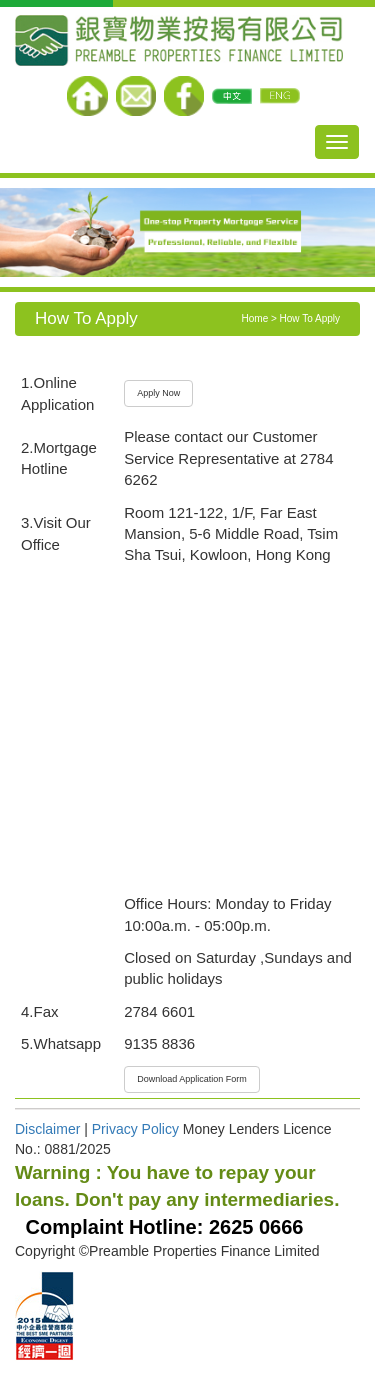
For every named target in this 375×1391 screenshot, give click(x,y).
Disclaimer (47, 1129)
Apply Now (158, 393)
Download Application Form (192, 1079)
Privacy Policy (133, 1129)
